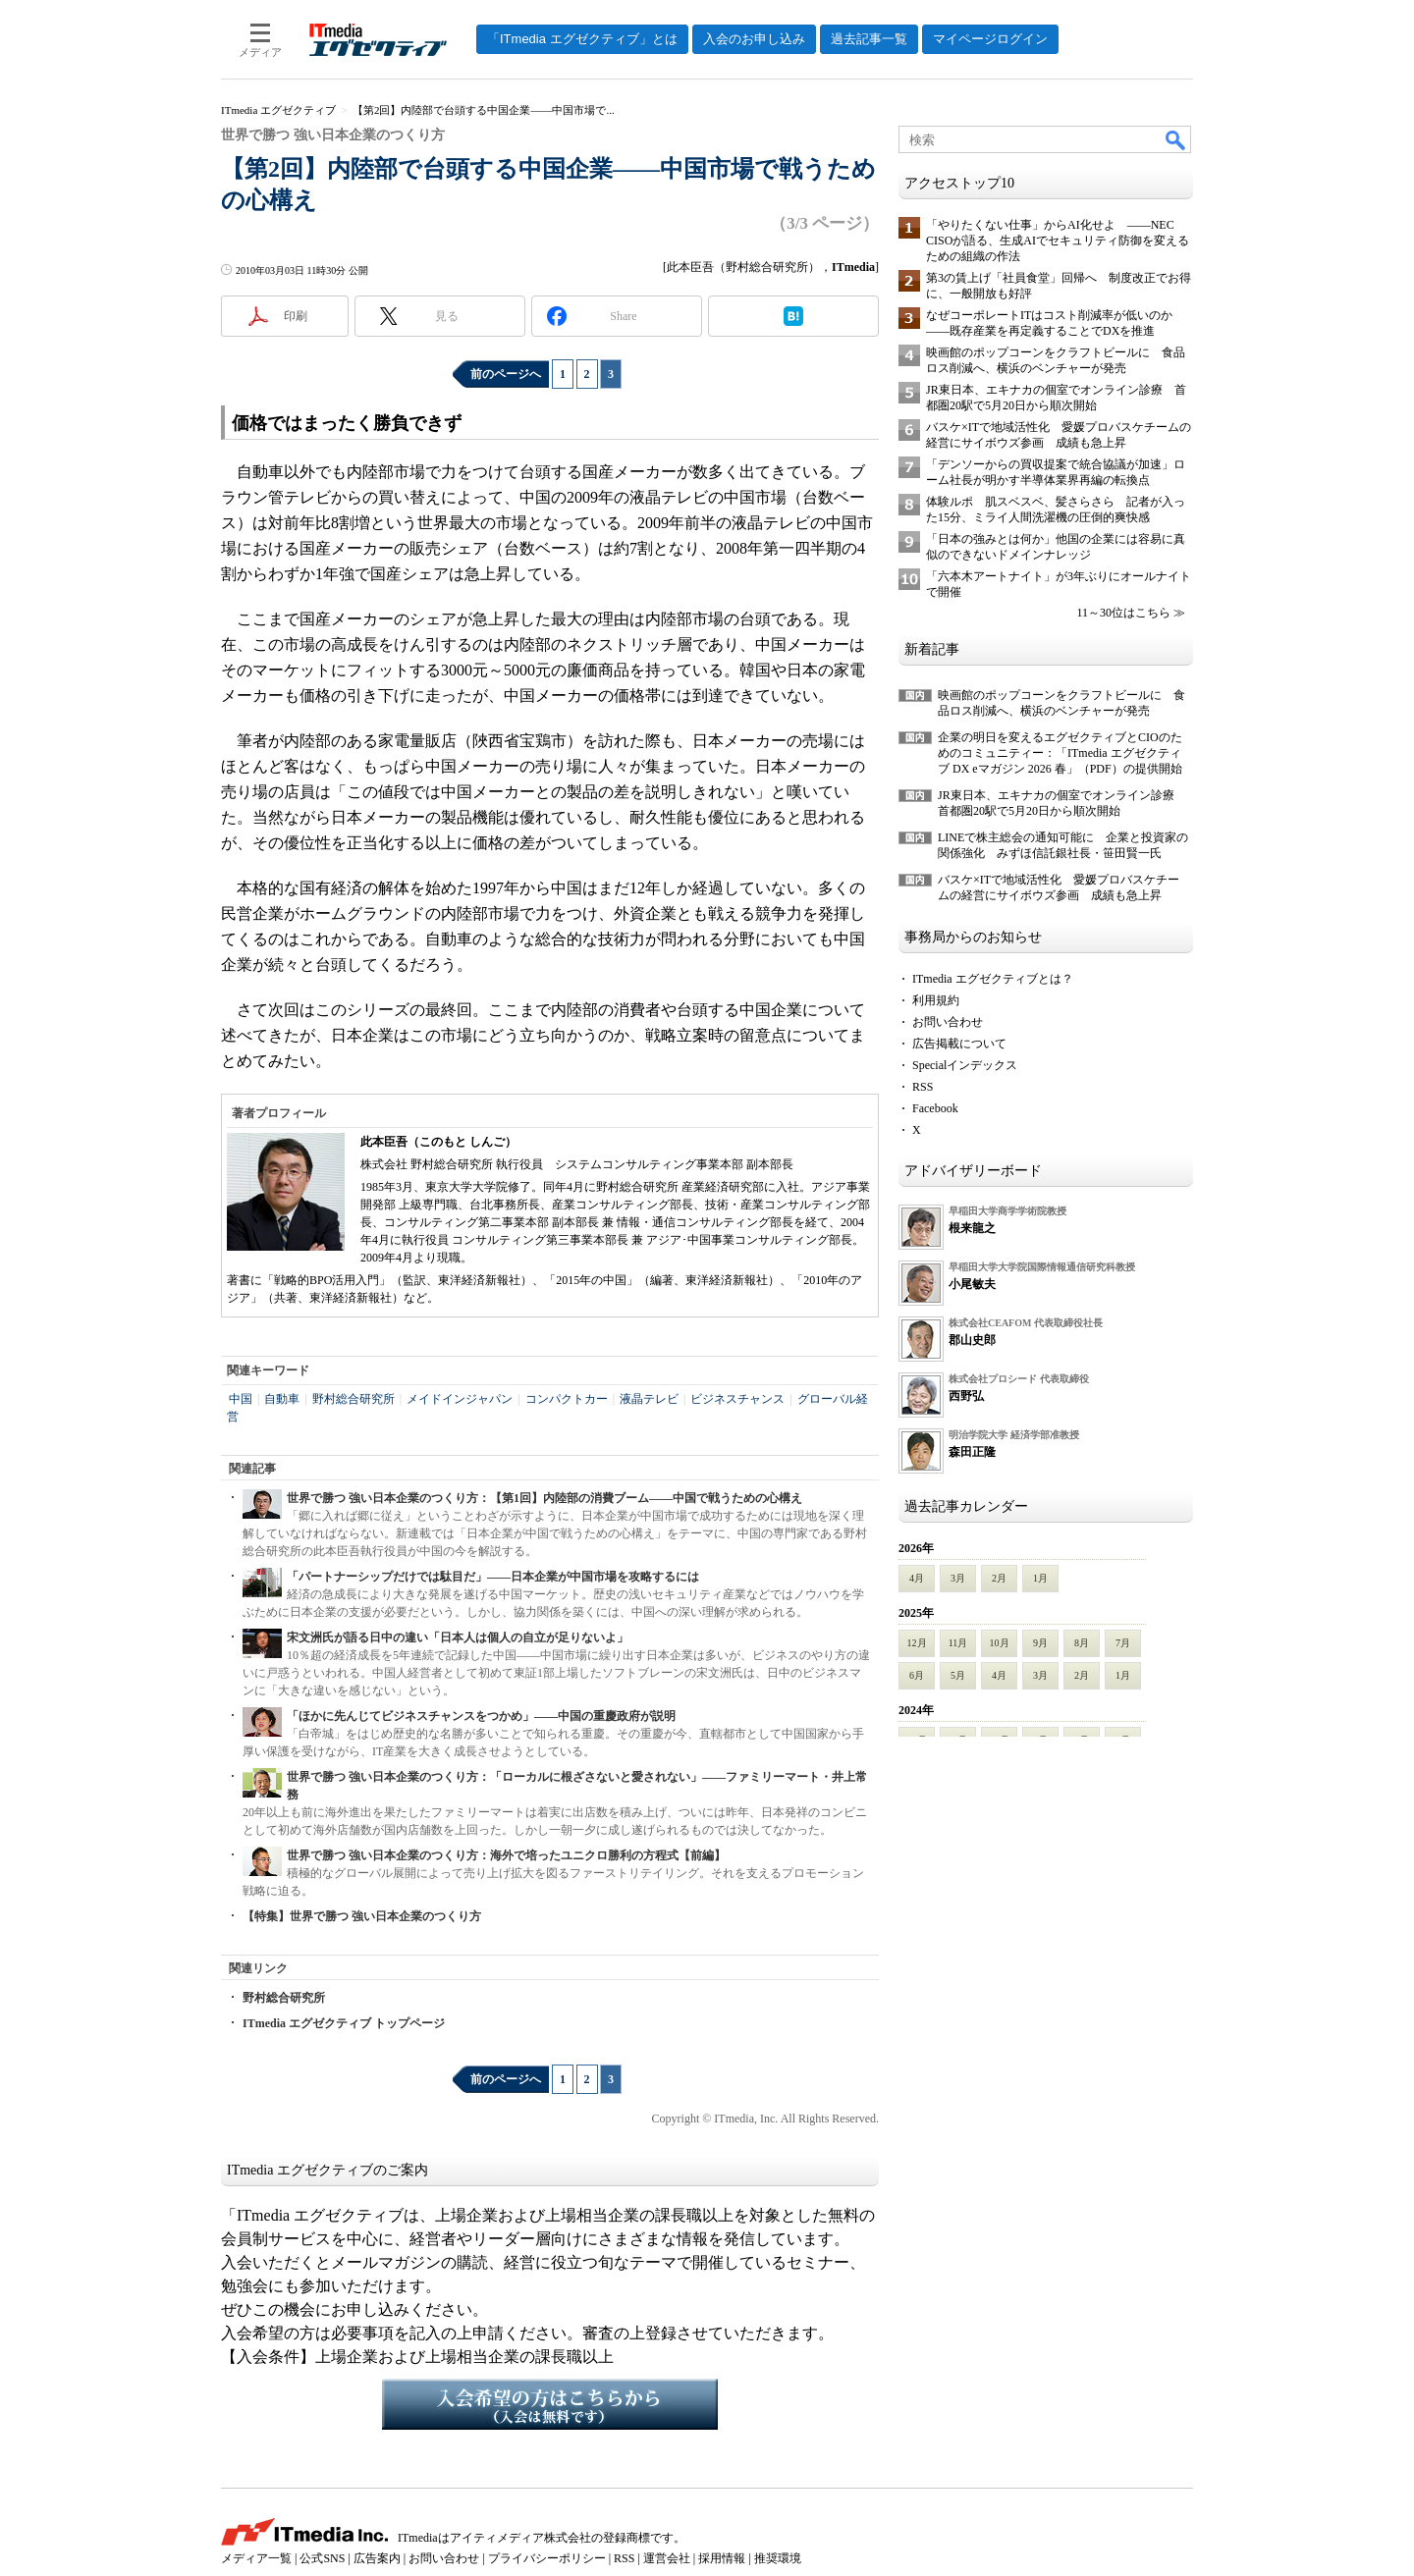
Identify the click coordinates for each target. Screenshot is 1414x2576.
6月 (916, 1675)
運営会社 (666, 2558)
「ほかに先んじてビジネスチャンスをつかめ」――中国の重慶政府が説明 (481, 1716)
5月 (958, 1675)
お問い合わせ (947, 1022)
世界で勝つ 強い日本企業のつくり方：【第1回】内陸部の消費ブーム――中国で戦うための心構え (544, 1498)
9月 (1040, 1642)
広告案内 (377, 2558)
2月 (999, 1578)
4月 (916, 1578)
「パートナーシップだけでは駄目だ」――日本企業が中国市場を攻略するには (493, 1576)
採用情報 (721, 2558)
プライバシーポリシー (547, 2558)
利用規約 (935, 1000)
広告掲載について (959, 1043)
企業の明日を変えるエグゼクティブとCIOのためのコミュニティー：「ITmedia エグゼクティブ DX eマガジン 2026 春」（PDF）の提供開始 (1060, 753)
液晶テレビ (649, 1399)
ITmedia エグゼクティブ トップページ (344, 2023)
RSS (922, 1087)
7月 (1122, 1642)
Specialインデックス (964, 1065)
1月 (1040, 1578)
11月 (958, 1642)
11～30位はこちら (1123, 612)
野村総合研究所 (353, 1399)
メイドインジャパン (460, 1399)
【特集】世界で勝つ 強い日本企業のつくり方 (362, 1916)
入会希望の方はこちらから (550, 2404)
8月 (1081, 1642)
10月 (999, 1642)
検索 (1176, 139)
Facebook (935, 1108)
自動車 (281, 1399)
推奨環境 (777, 2558)
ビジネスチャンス (737, 1399)
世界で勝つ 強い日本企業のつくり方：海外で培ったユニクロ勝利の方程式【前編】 (506, 1855)
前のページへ (505, 374)
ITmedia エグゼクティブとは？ (992, 979)
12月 (917, 1642)
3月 (958, 1578)
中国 (240, 1399)
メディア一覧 (256, 2558)
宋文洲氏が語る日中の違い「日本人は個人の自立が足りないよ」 (457, 1637)
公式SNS (322, 2558)
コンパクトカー (566, 1399)
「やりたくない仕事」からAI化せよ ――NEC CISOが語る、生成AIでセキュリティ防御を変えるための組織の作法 (1057, 240)
